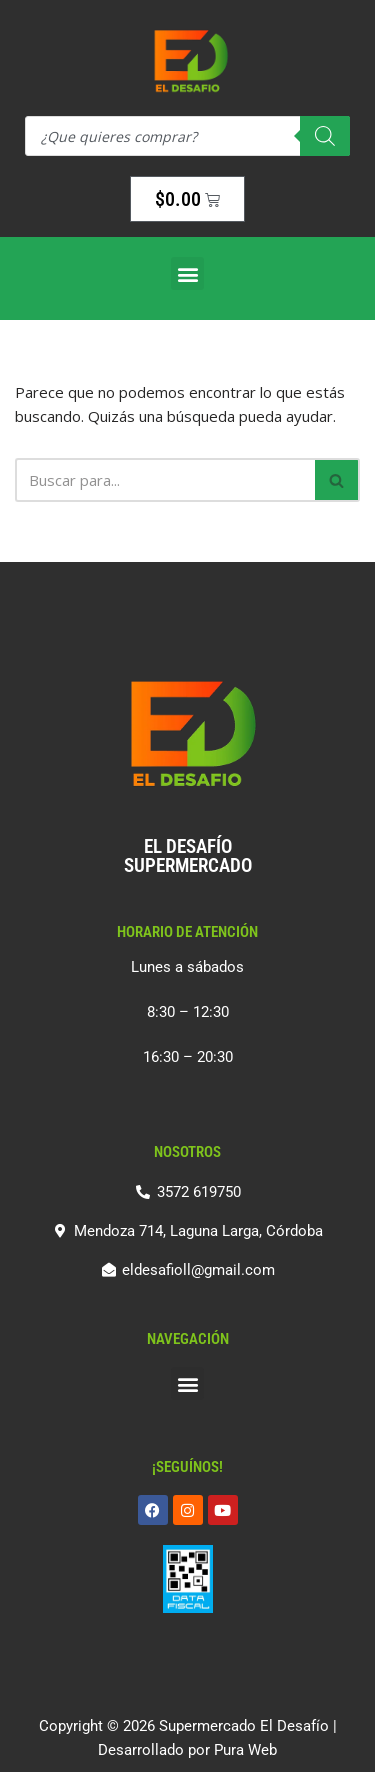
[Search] (325, 136)
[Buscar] (165, 480)
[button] (187, 273)
